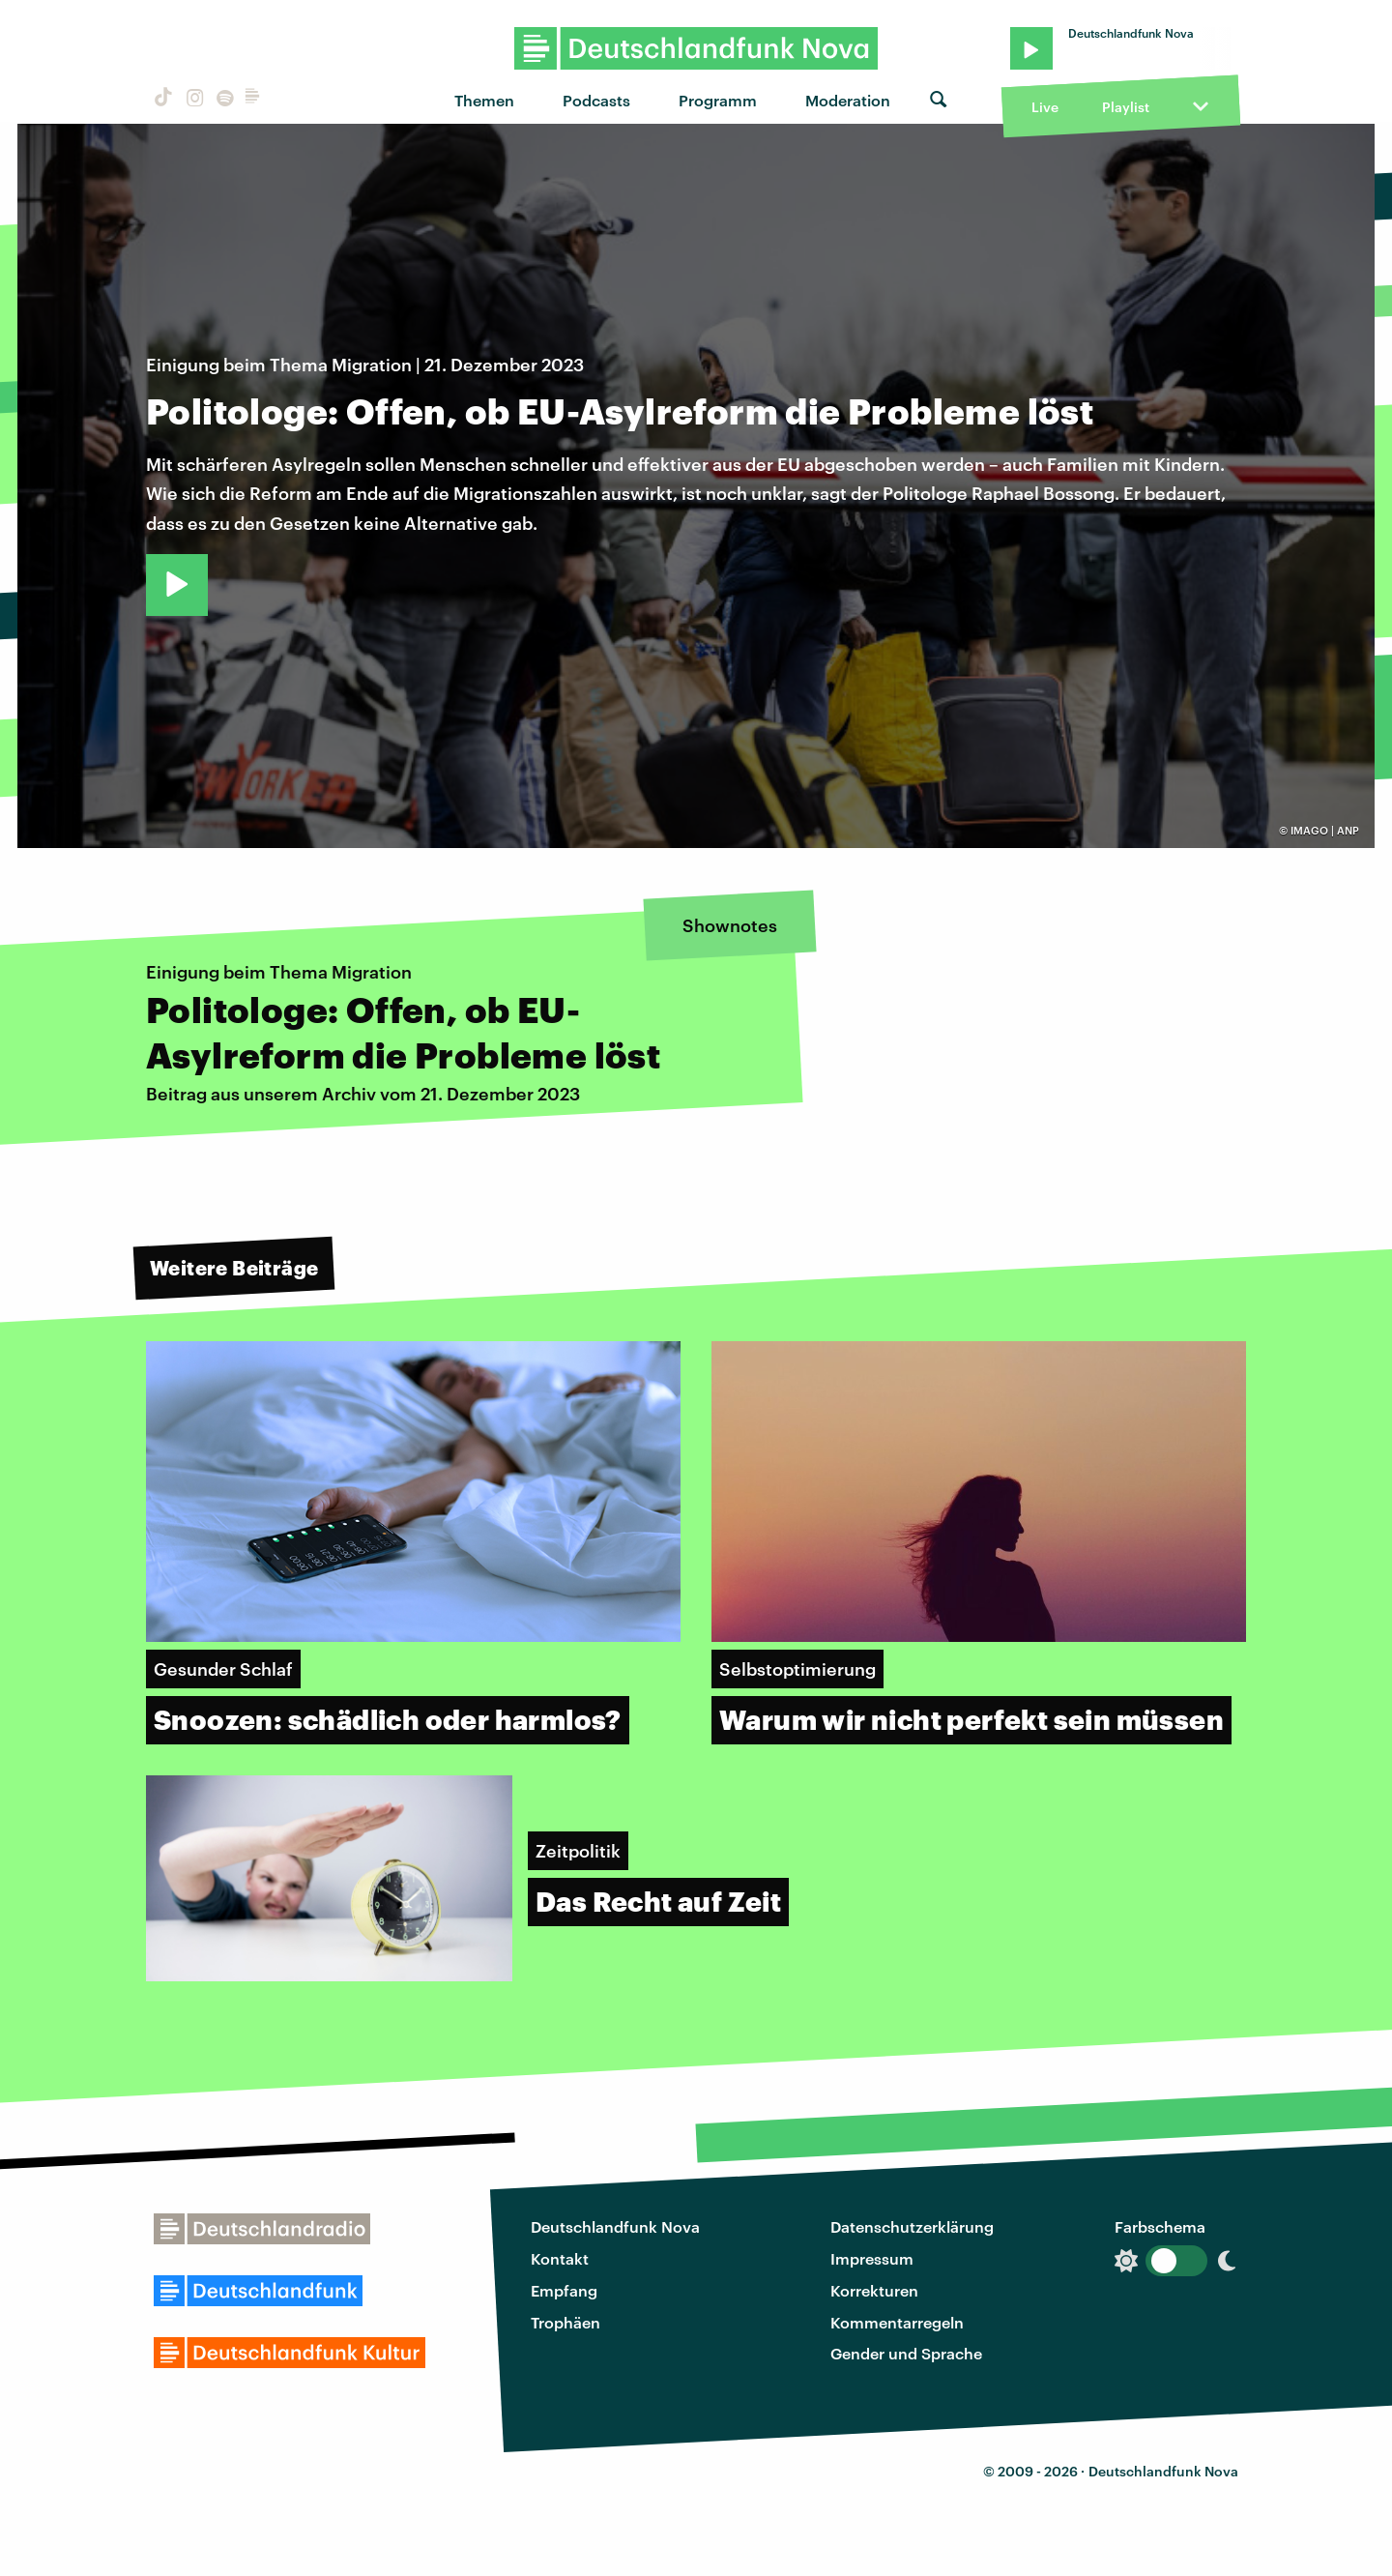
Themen (484, 100)
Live (1044, 107)
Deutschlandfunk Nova (615, 2226)
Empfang (564, 2290)
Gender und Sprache (906, 2353)
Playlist (1125, 107)
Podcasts (596, 100)
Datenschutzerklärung (912, 2226)
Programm (718, 100)
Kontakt (560, 2258)
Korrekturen (874, 2290)
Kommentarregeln (897, 2322)
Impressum (872, 2258)
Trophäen (565, 2322)
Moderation (847, 100)
